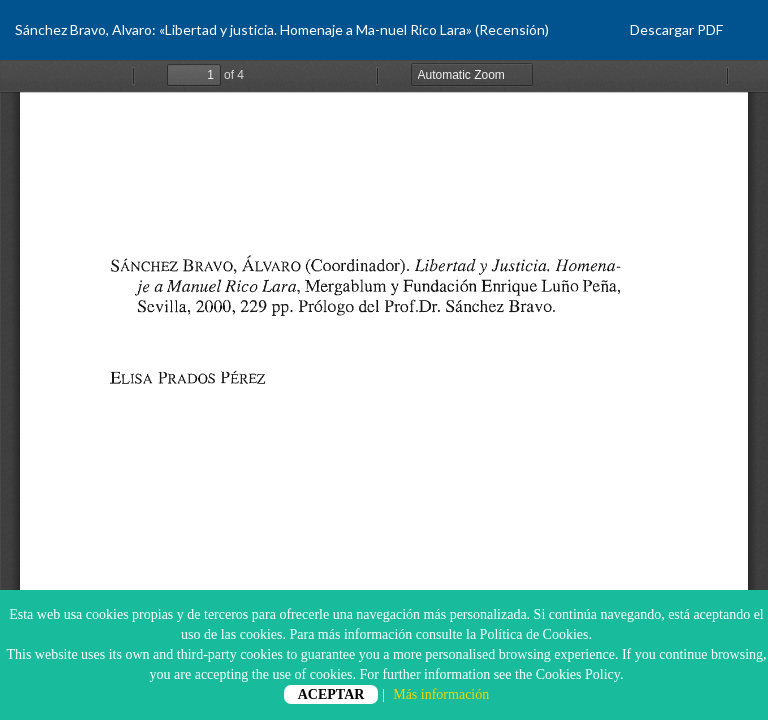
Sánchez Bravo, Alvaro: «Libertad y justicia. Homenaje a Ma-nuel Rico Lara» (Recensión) (282, 29)
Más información (441, 694)
